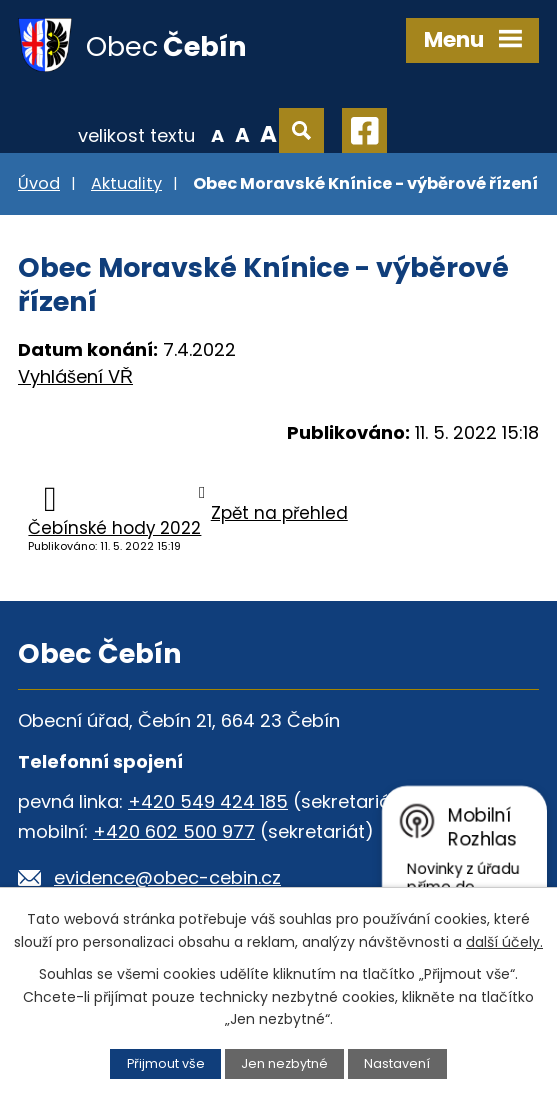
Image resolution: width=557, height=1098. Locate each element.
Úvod (39, 183)
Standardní (242, 134)
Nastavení (397, 1063)
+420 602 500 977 (174, 831)
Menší (217, 134)
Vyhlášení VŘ (75, 376)
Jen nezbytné (284, 1063)
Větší (268, 134)
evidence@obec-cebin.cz (167, 877)
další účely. (504, 942)
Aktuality (126, 183)
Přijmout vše (166, 1063)
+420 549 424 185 (208, 801)
